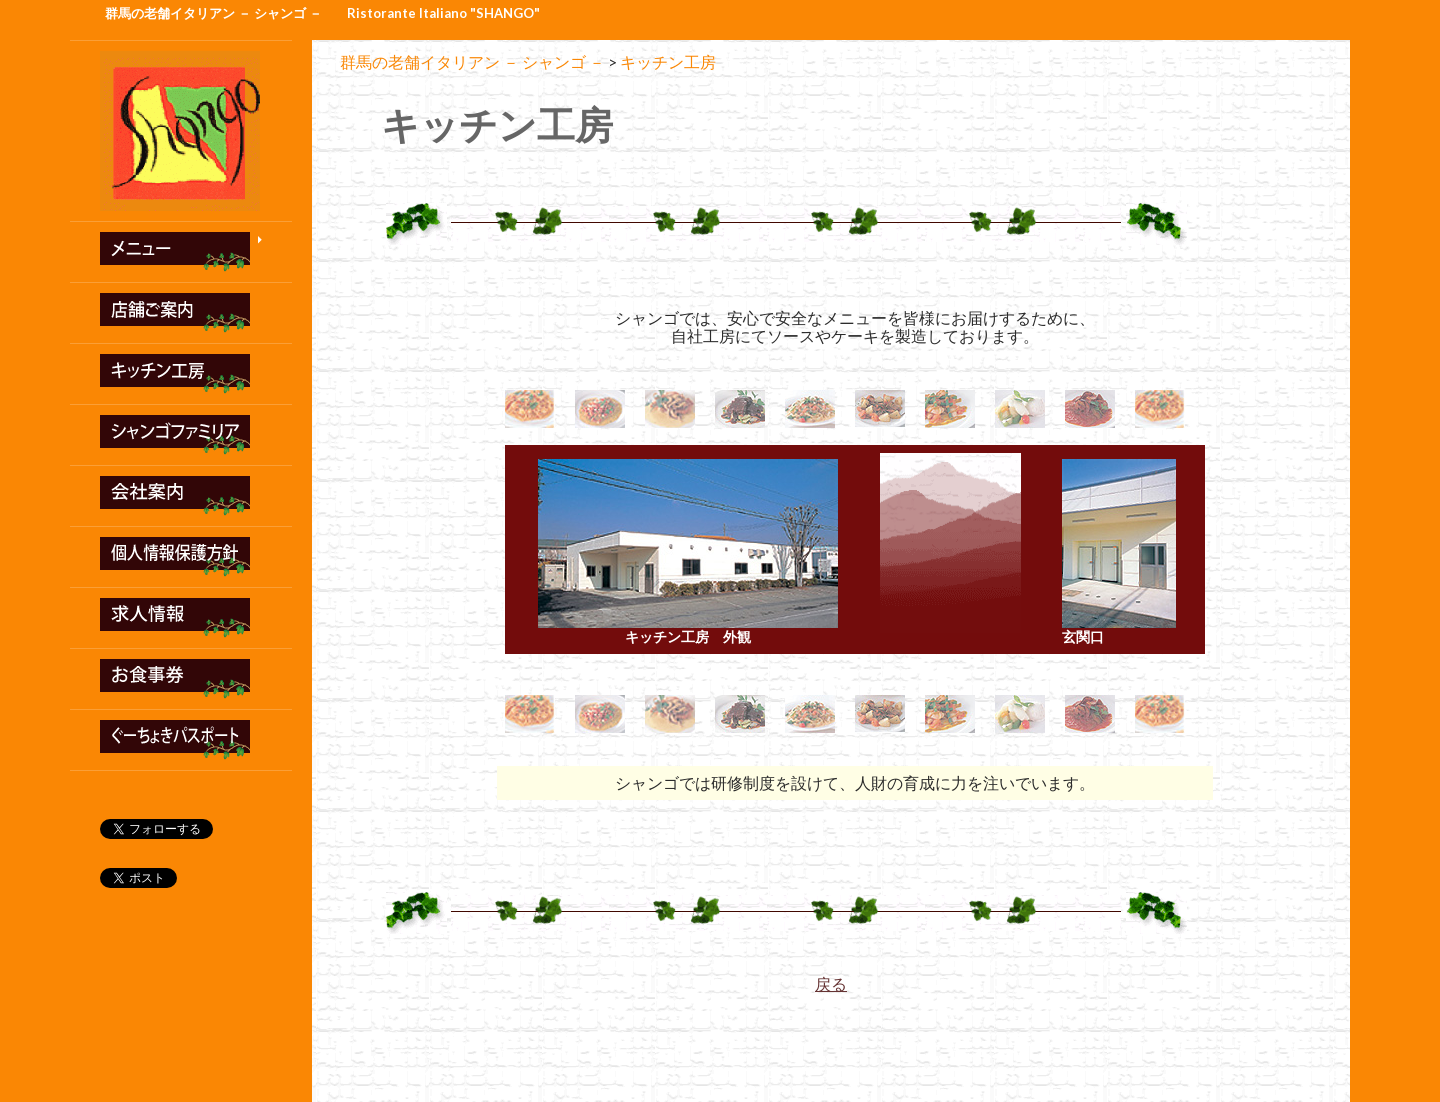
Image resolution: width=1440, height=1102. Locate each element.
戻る (831, 983)
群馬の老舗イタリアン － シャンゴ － (213, 13)
